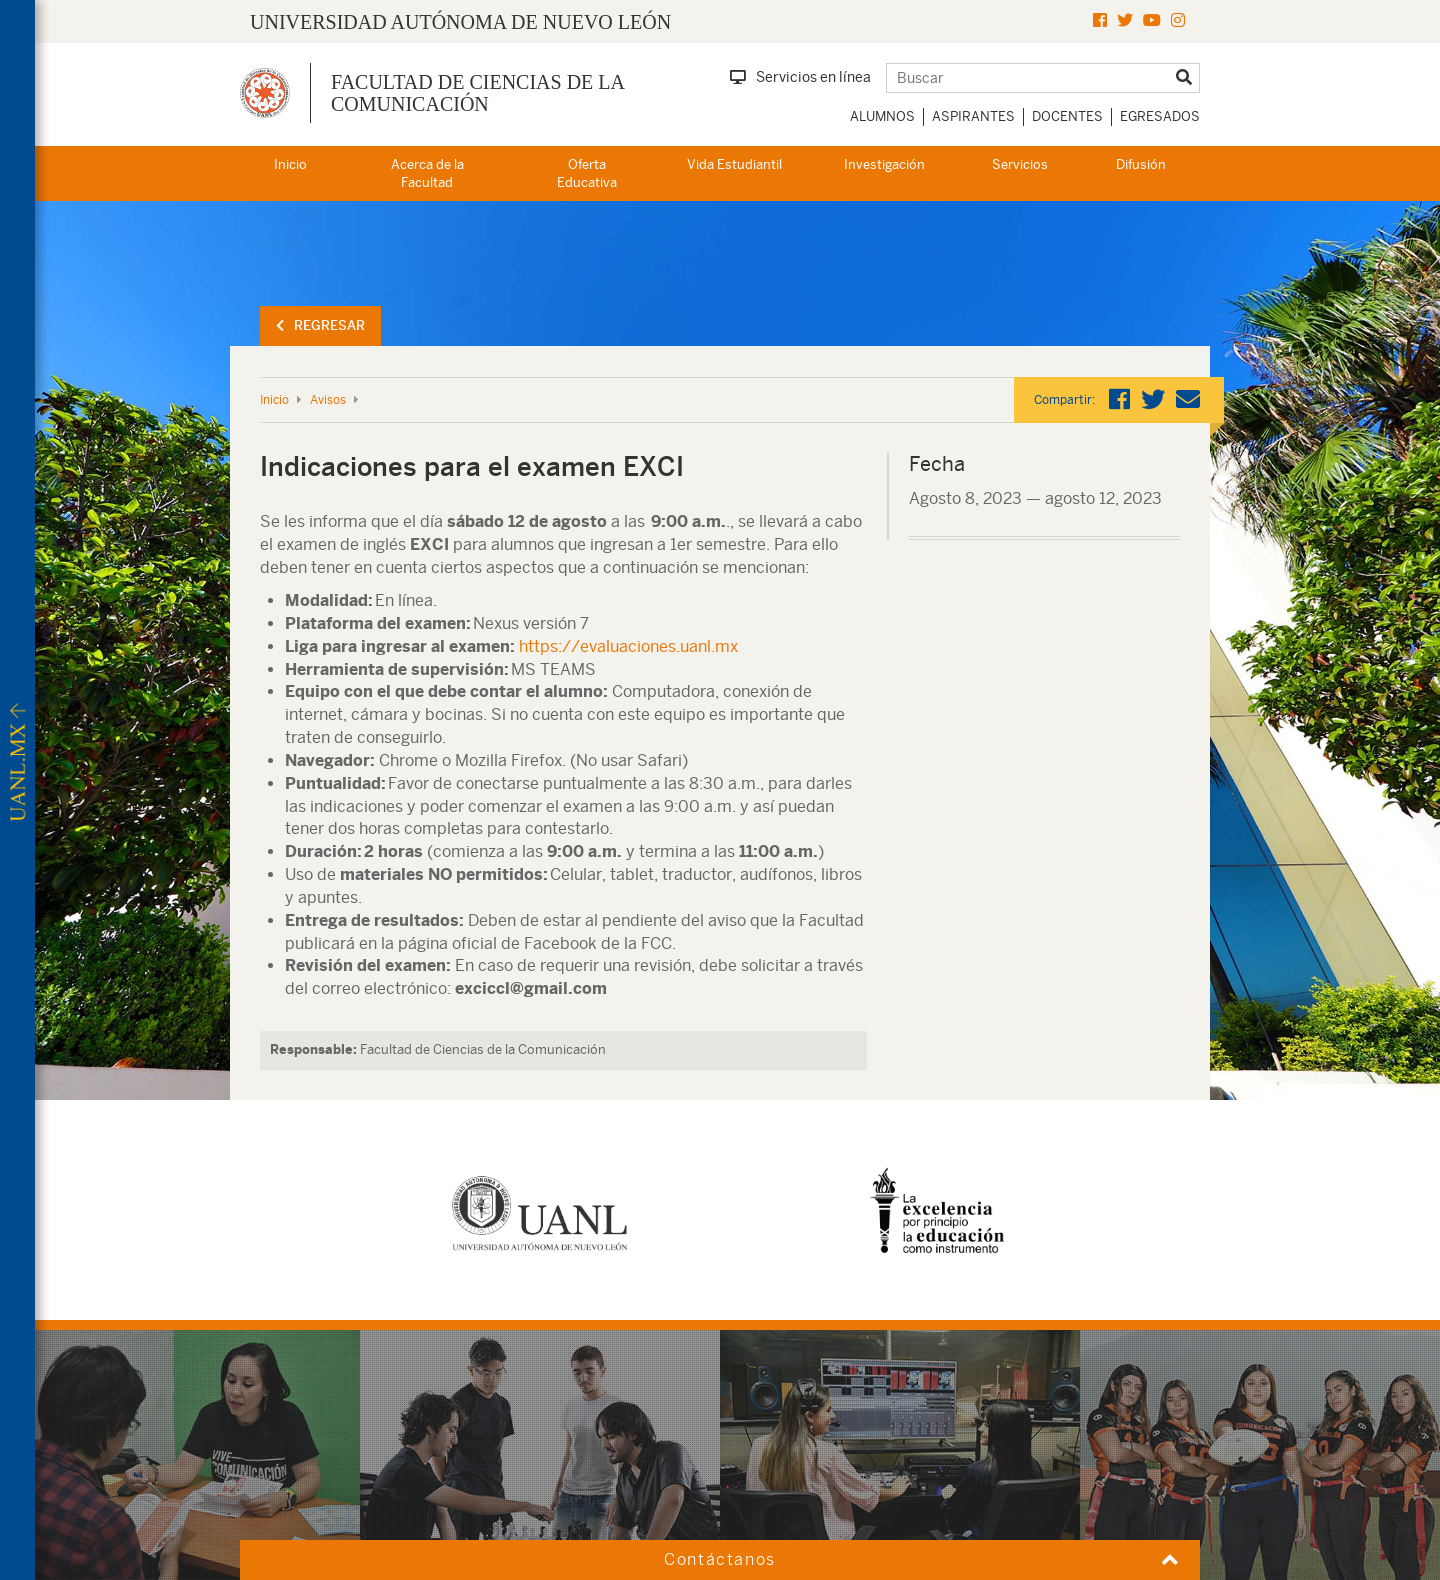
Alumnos (882, 116)
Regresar (320, 325)
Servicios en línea (800, 77)
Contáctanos (720, 1559)
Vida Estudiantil (734, 164)
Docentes (1067, 116)
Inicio (290, 164)
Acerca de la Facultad (427, 174)
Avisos (328, 400)
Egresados (1160, 116)
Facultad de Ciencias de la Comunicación (477, 93)
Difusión (1141, 164)
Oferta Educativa (587, 174)
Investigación (884, 164)
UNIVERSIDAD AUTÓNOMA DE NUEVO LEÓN (460, 22)
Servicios (1020, 164)
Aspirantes (973, 116)
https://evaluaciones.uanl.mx (626, 646)
